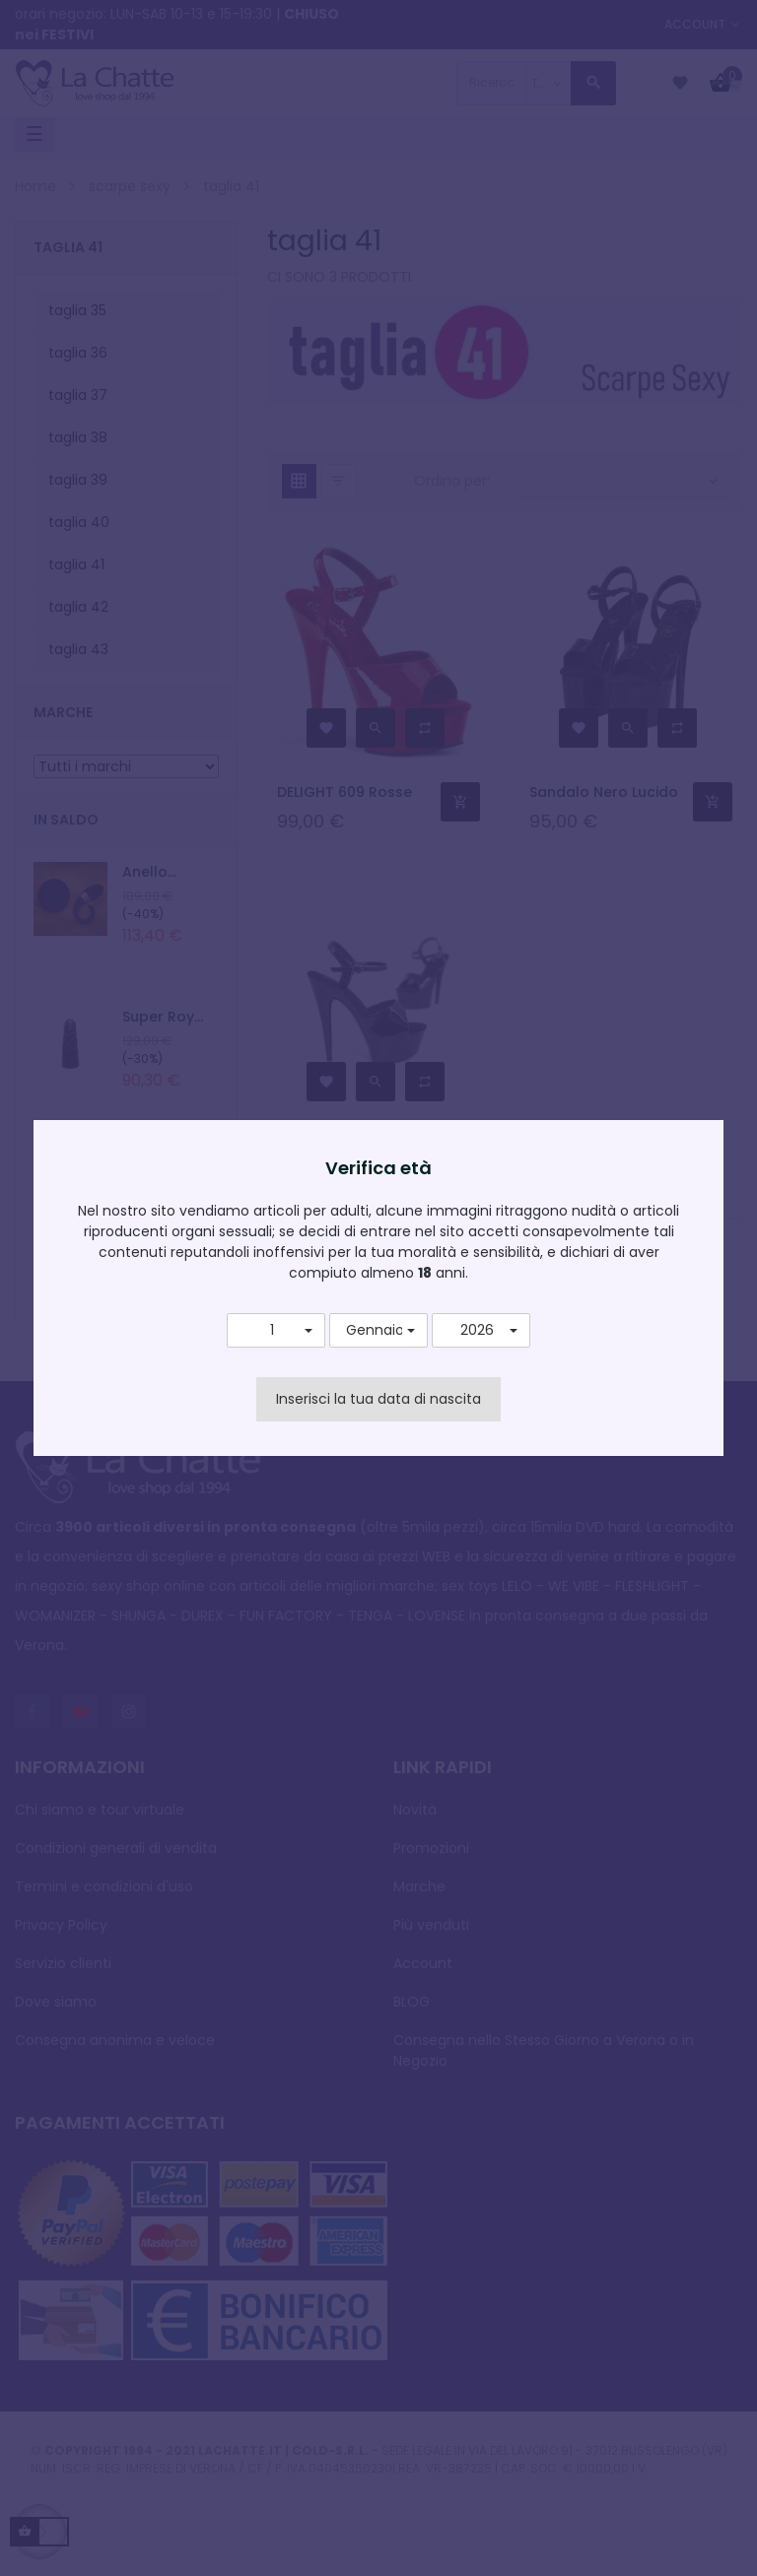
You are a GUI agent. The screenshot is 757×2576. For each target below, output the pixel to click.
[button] (276, 1331)
